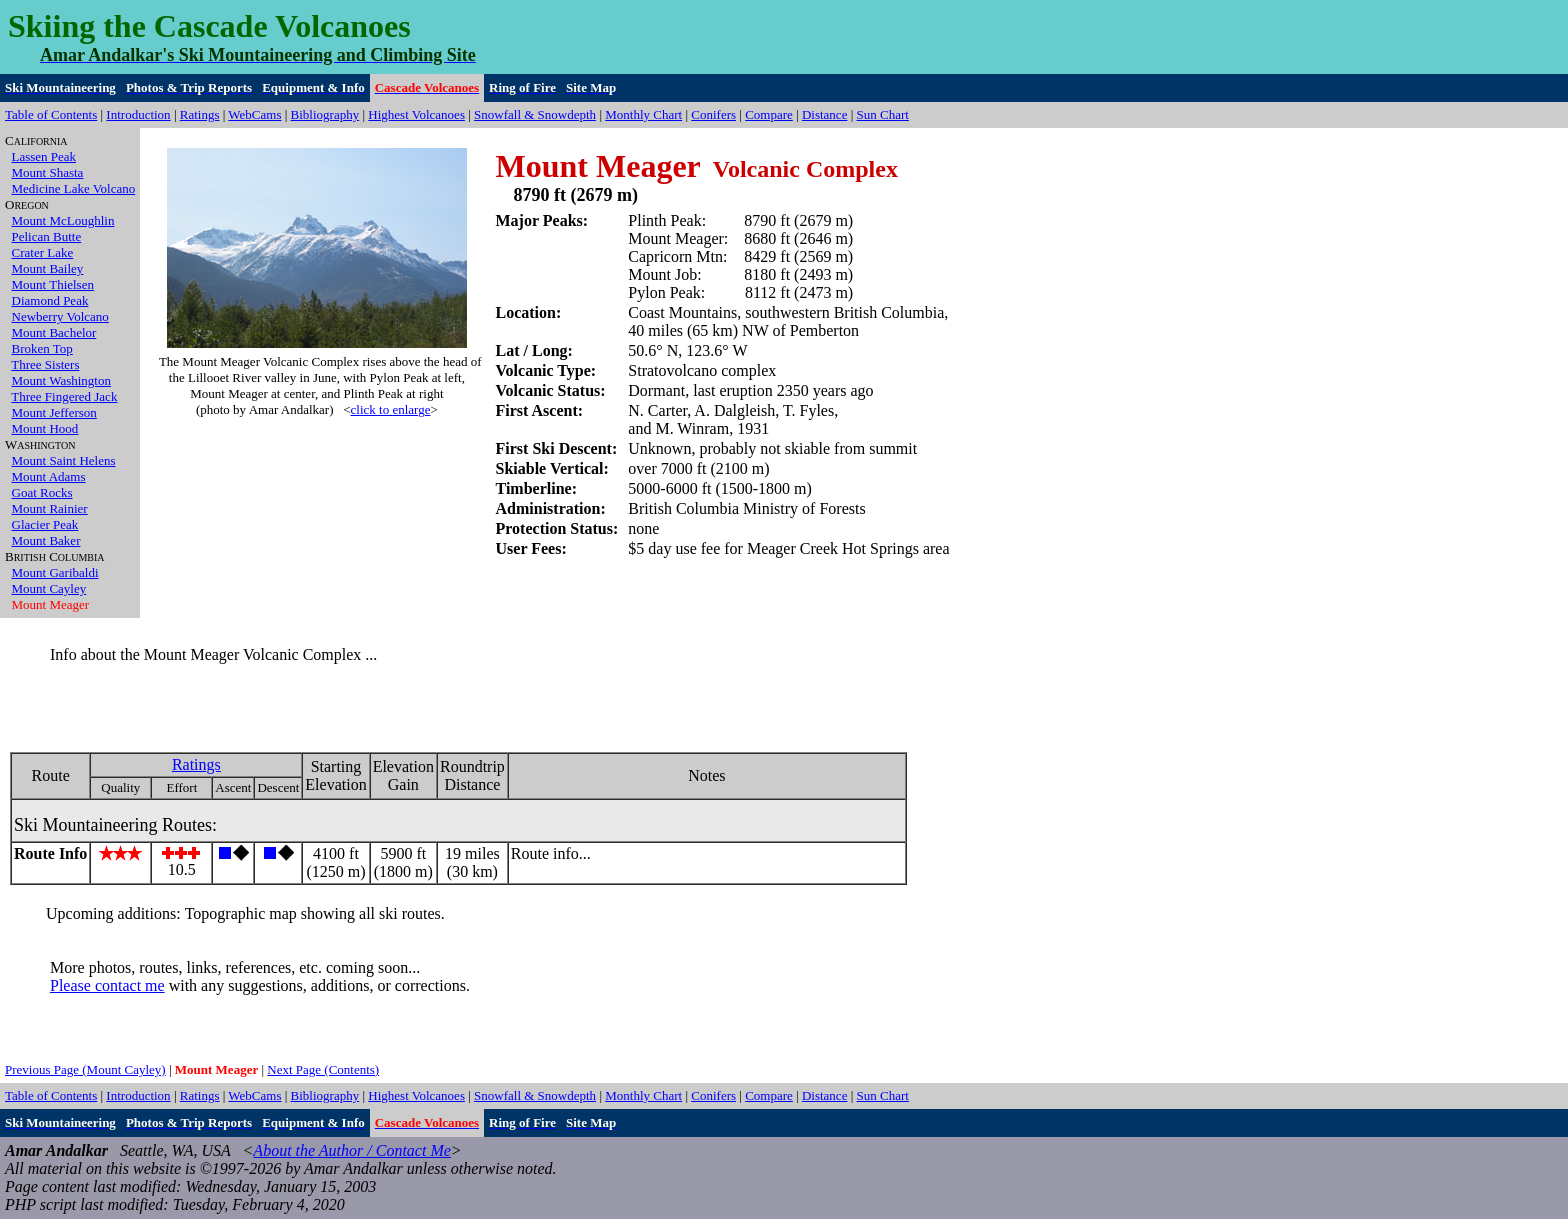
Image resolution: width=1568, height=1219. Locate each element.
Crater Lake (43, 252)
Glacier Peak (45, 524)
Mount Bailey (48, 268)
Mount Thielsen (53, 284)
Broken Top (42, 348)
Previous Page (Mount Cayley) (85, 1069)
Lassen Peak (44, 156)
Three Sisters (45, 364)
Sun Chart (883, 114)
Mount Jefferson (54, 412)
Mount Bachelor (54, 332)
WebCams (254, 114)
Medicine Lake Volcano (74, 188)
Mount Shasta (48, 172)
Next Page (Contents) (323, 1069)
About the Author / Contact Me (351, 1150)
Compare (769, 114)
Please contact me (107, 985)
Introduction (138, 114)
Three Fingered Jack (64, 396)
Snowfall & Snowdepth (535, 114)
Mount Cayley (49, 588)
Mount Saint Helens (64, 460)
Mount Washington (61, 380)
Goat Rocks (42, 492)
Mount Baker (46, 540)
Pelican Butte (47, 236)
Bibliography (325, 114)
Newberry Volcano (60, 316)
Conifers (713, 114)
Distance (824, 114)
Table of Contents (51, 114)
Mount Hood (45, 428)
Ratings (200, 114)
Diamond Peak (50, 300)
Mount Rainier (50, 508)
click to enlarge (391, 409)
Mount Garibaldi (55, 572)
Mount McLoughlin (63, 220)
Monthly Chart (643, 114)
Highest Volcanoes (416, 114)
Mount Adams (49, 476)
